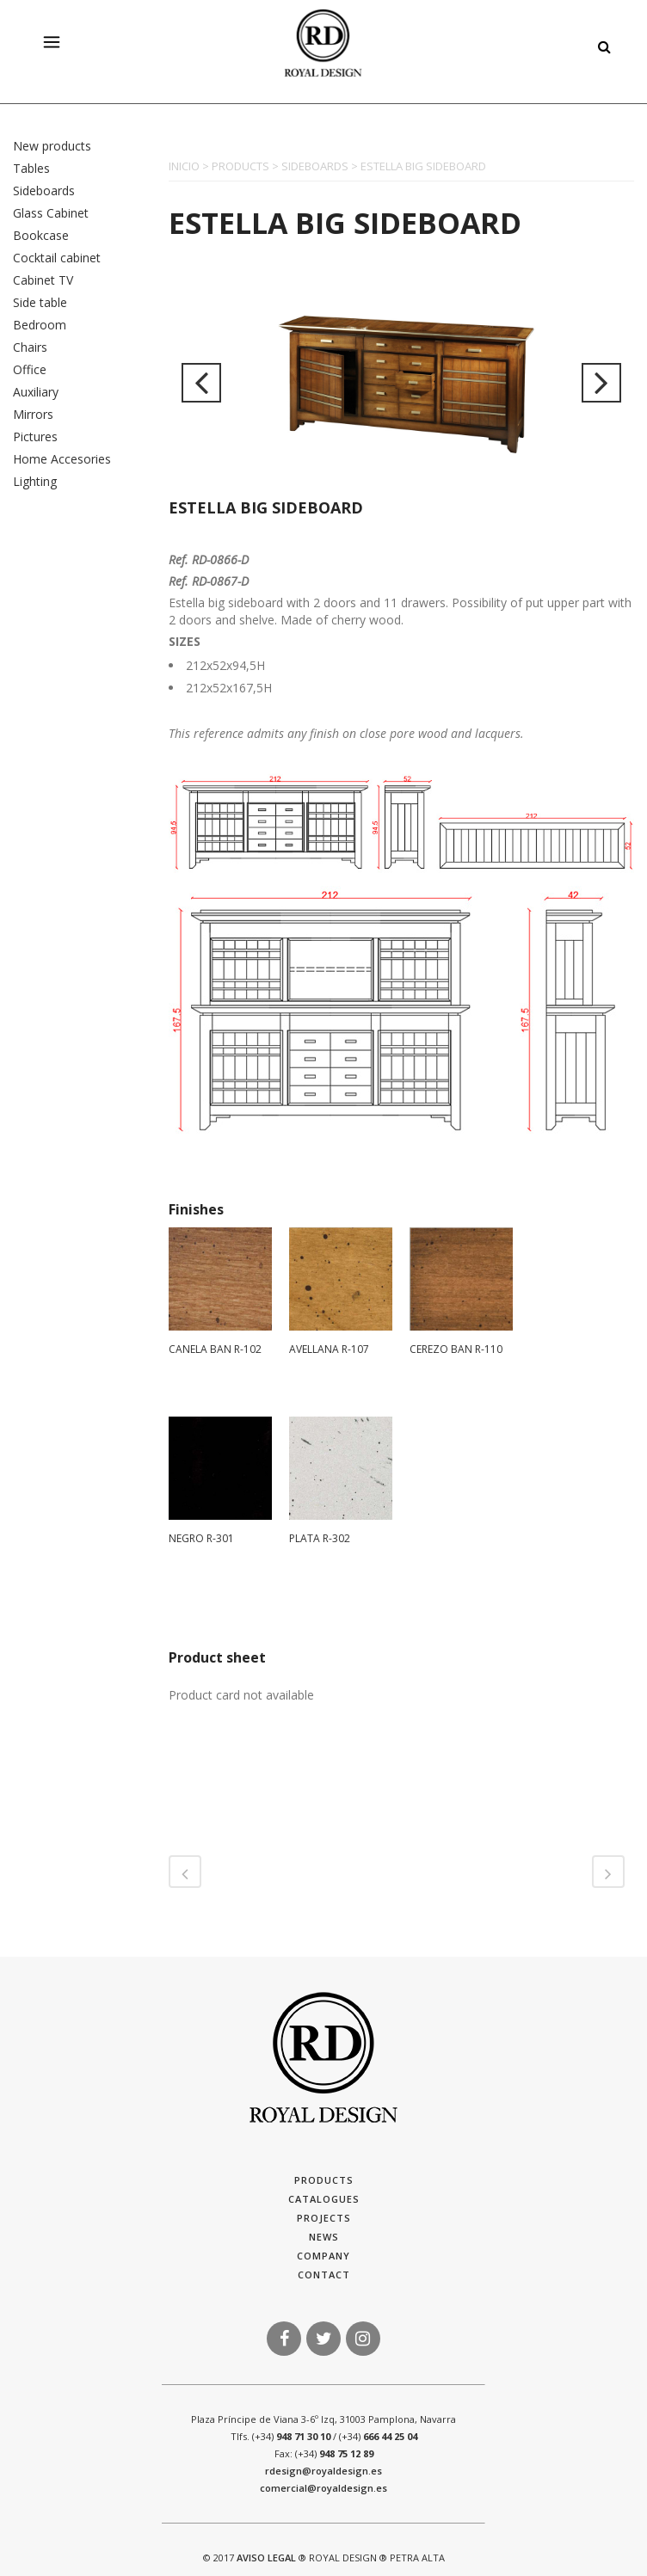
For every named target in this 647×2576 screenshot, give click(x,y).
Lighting (35, 481)
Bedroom (39, 325)
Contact (324, 2274)
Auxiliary (36, 392)
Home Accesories (62, 459)
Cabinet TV (43, 280)
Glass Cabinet (51, 213)
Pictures (35, 436)
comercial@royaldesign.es (323, 2487)
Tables (31, 168)
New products (52, 146)
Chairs (30, 347)
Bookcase (41, 235)
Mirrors (33, 414)
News (324, 2236)
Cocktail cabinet (57, 257)
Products (324, 2179)
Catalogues (324, 2198)
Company (323, 2255)
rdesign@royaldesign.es (323, 2470)
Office (29, 369)
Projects (324, 2217)
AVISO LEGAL (266, 2557)
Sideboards (44, 190)
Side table (40, 302)
